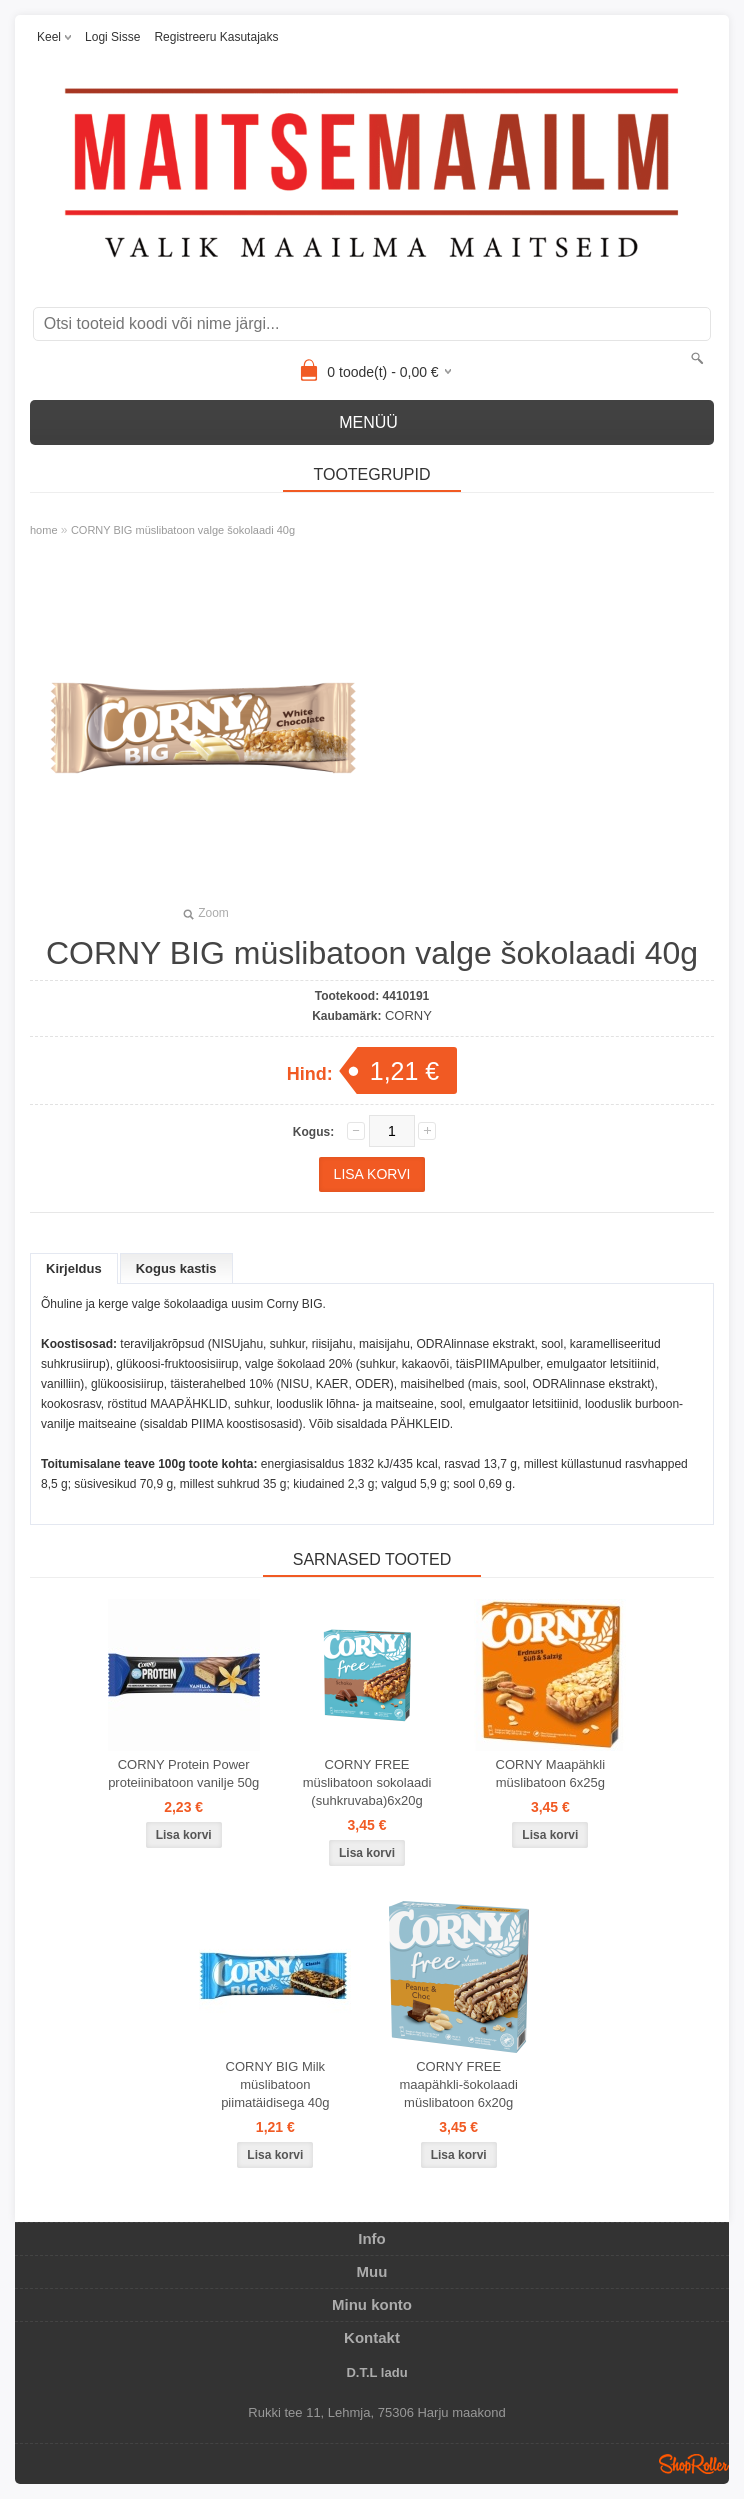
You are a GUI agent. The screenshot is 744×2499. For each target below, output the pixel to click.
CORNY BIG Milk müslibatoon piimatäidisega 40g (275, 2084)
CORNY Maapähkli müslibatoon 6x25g (551, 1773)
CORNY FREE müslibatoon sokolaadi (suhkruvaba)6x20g (367, 1782)
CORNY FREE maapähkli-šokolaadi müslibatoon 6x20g (458, 2084)
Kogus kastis (176, 1268)
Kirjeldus (74, 1268)
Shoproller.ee (694, 2464)
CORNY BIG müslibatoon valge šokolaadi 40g (183, 530)
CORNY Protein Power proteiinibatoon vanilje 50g (183, 1773)
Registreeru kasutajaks (216, 37)
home (44, 530)
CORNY (408, 1015)
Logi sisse (112, 37)
